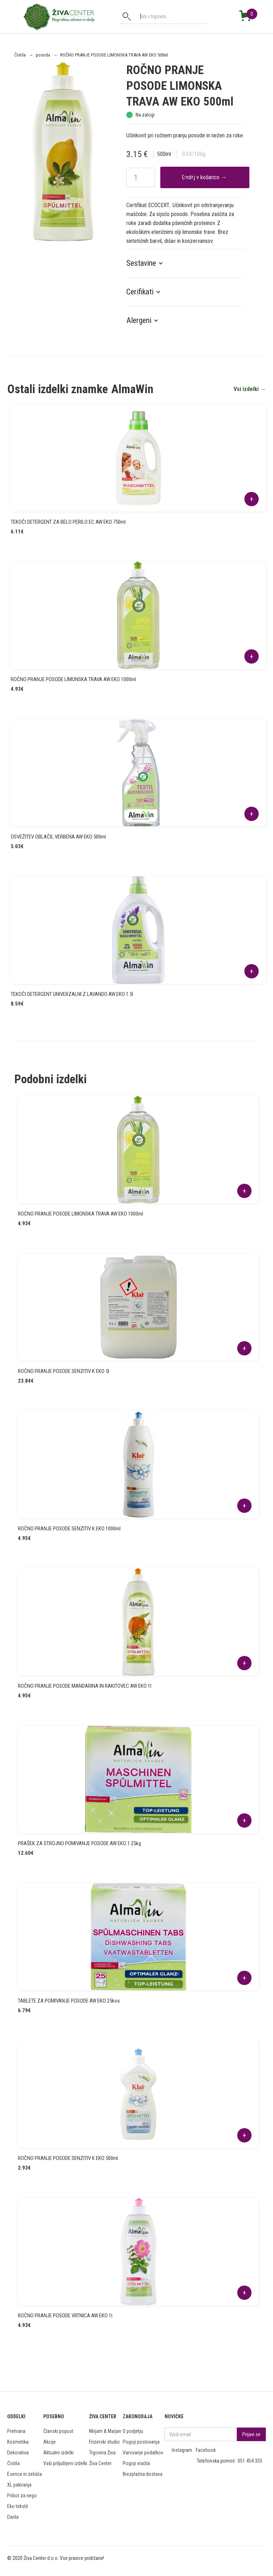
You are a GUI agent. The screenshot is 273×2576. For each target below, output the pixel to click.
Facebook (206, 2450)
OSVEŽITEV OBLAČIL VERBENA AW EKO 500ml (58, 837)
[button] (148, 263)
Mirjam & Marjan (105, 2431)
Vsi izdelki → (250, 389)
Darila (13, 2517)
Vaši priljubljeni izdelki (65, 2463)
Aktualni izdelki (58, 2452)
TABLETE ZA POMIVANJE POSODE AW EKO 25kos (69, 2001)
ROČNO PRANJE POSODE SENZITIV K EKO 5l (63, 1371)
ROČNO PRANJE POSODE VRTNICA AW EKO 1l (65, 2315)
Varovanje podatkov (143, 2452)
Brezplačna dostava (142, 2474)
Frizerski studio (104, 2442)
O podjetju (133, 2431)
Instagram (182, 2450)
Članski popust (58, 2431)
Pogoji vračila (136, 2463)
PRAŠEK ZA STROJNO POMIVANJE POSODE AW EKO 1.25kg (79, 1843)
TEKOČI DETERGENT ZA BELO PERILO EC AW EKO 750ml (68, 522)
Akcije (49, 2442)
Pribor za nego (22, 2495)
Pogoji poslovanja (141, 2442)
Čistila (20, 55)
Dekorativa (18, 2452)
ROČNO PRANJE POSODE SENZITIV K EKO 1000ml (69, 1528)
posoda (43, 55)
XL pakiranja (19, 2485)
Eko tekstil (17, 2506)
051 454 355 (250, 2461)
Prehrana (16, 2431)
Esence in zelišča (24, 2474)
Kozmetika (18, 2442)
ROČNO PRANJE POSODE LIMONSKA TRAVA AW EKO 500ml (114, 55)
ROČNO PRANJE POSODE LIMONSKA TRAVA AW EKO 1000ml (73, 679)
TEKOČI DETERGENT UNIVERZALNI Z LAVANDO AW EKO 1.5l (72, 994)
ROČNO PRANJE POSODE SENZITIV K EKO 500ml (68, 2158)
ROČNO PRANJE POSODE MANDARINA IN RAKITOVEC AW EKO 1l (84, 1686)
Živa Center (100, 2463)
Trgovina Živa (102, 2452)
